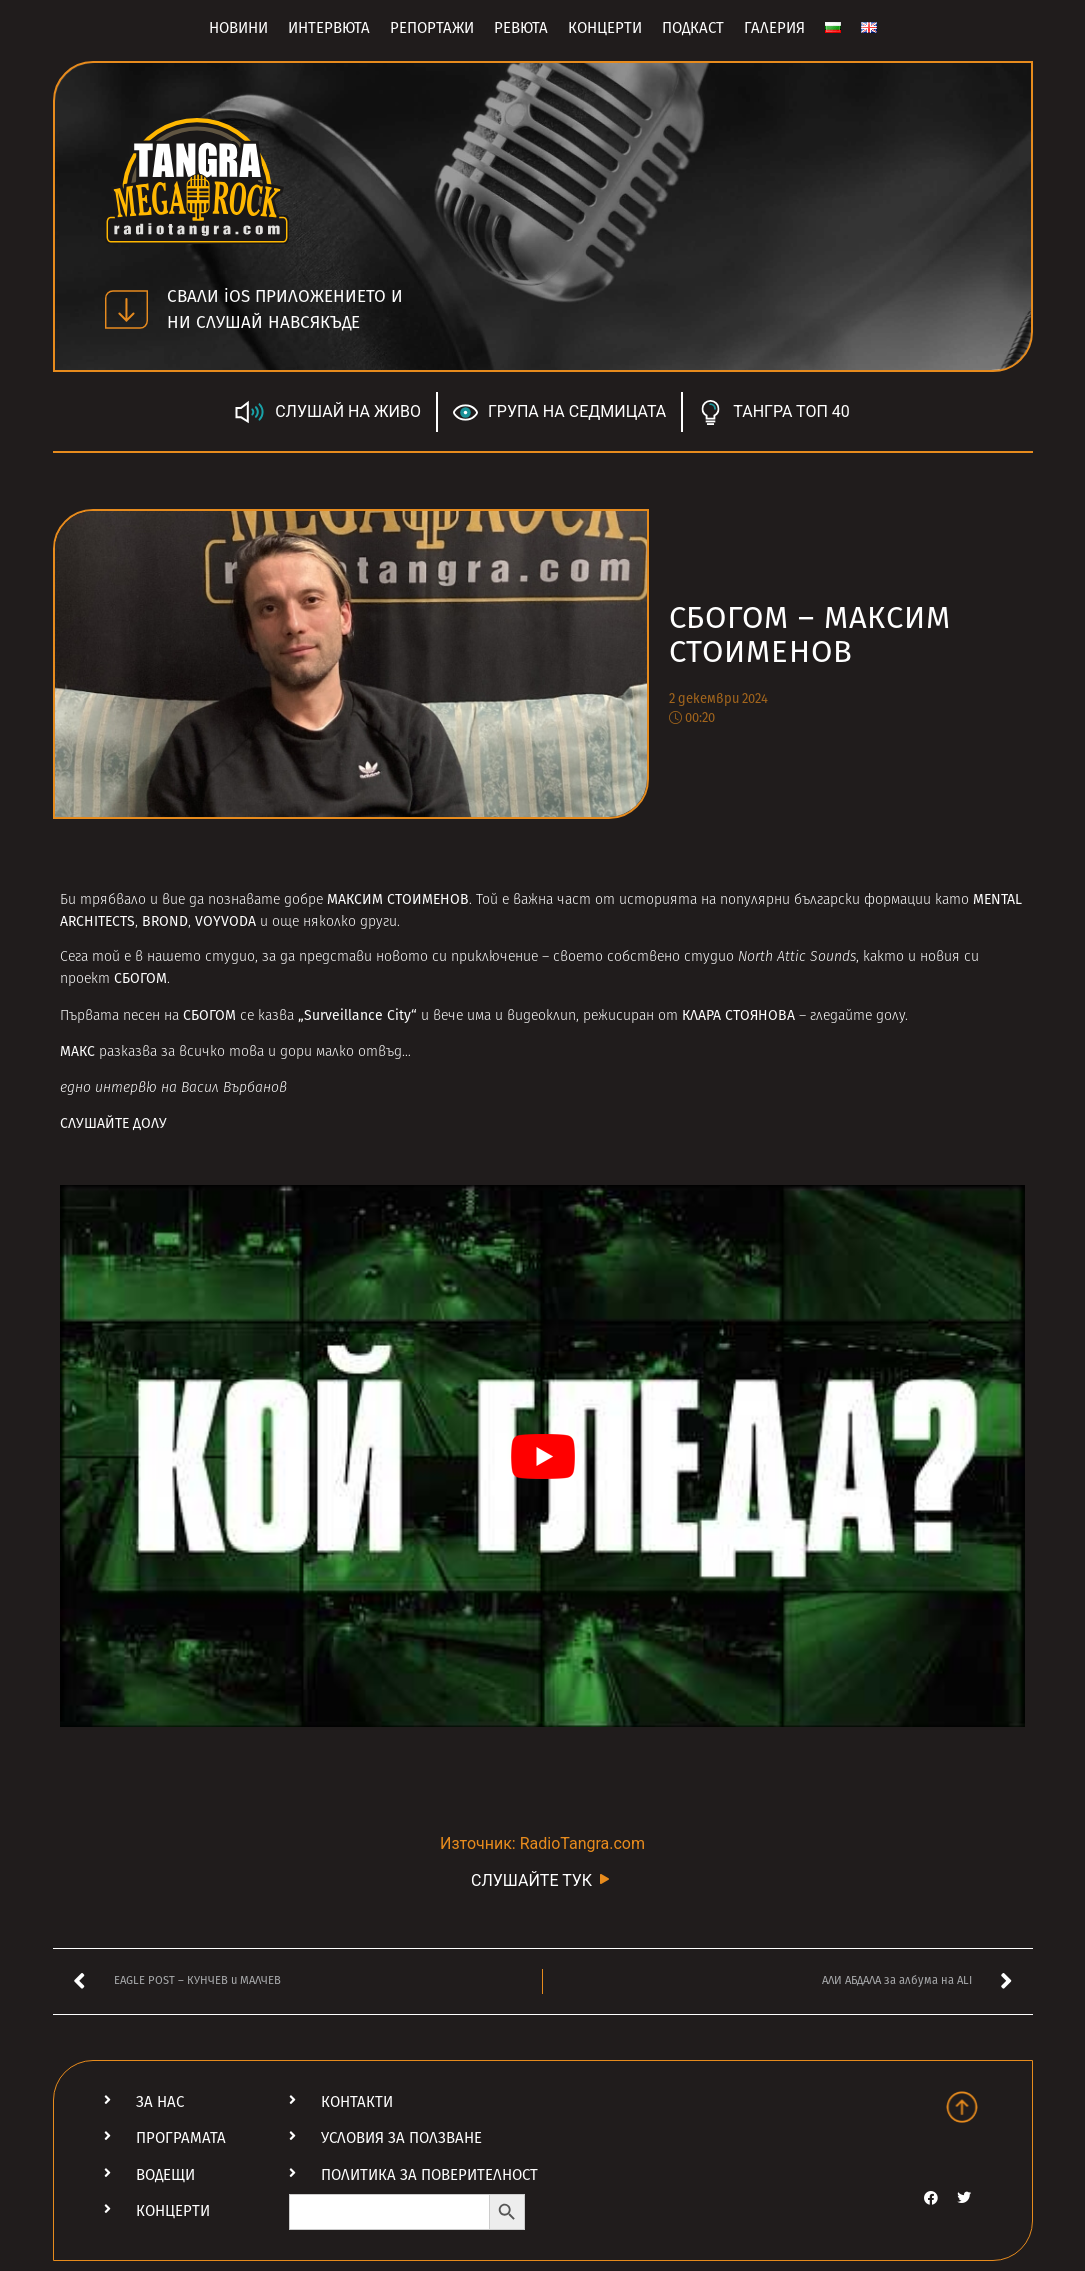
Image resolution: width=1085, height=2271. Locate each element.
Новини (238, 28)
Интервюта (329, 28)
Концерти (605, 28)
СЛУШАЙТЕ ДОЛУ (113, 1123)
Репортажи (432, 28)
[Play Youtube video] (542, 1456)
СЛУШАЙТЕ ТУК (542, 1879)
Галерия (774, 28)
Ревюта (521, 28)
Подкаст (693, 28)
